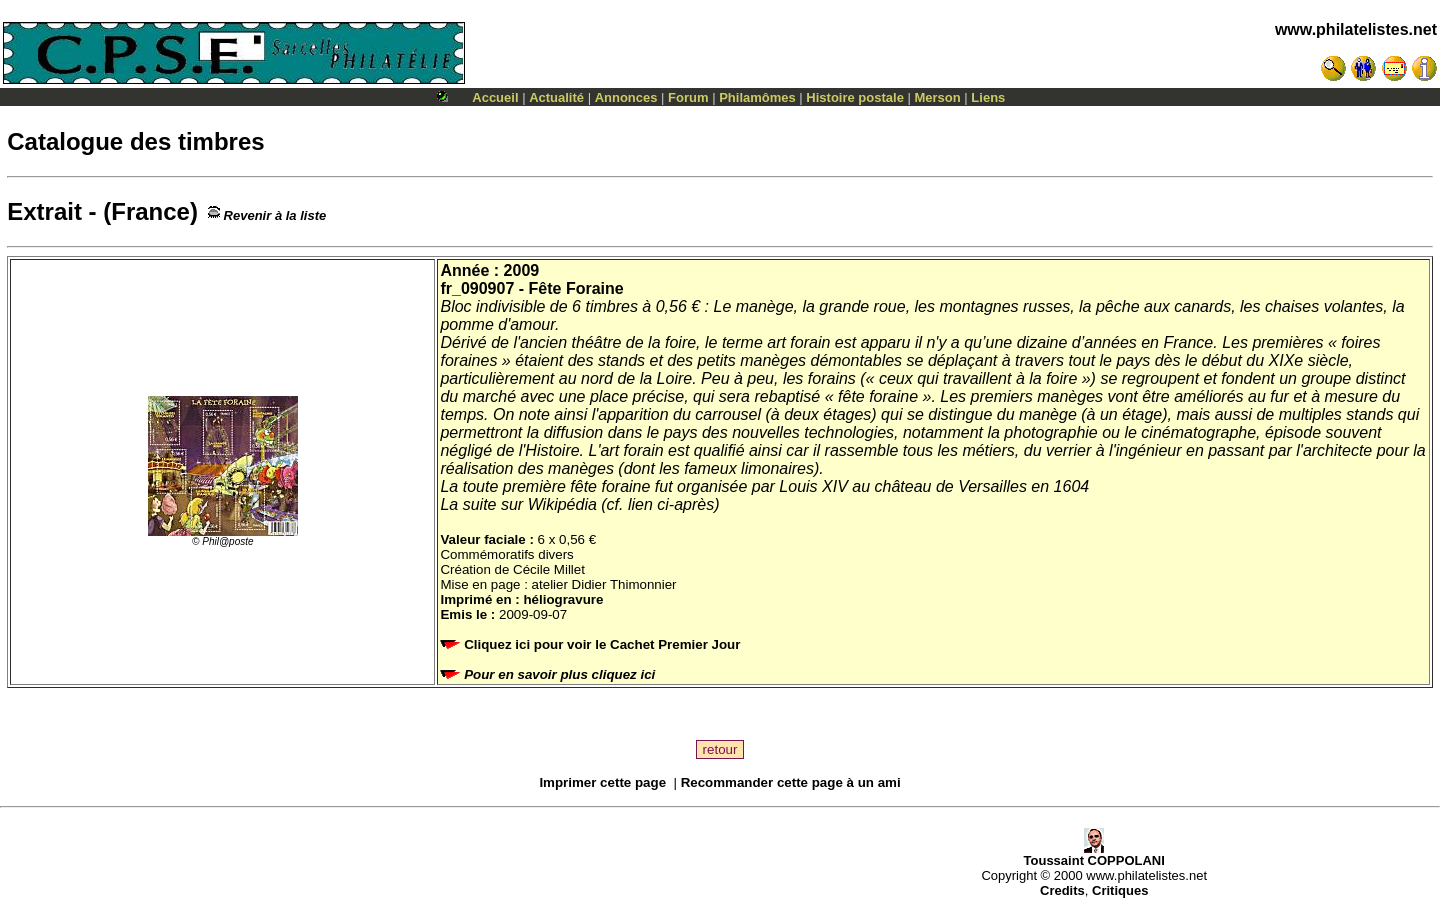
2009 (522, 270)
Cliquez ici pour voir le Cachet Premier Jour (592, 644)
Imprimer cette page (602, 782)
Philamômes (757, 97)
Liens (988, 97)
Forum (688, 97)
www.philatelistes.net (1356, 29)
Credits (1062, 890)
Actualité (556, 97)
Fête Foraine (576, 288)
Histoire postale (855, 97)
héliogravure (563, 599)
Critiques (1120, 890)
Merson (938, 97)
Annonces (626, 97)
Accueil (495, 97)
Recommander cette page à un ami (791, 782)
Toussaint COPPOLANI (1094, 854)
